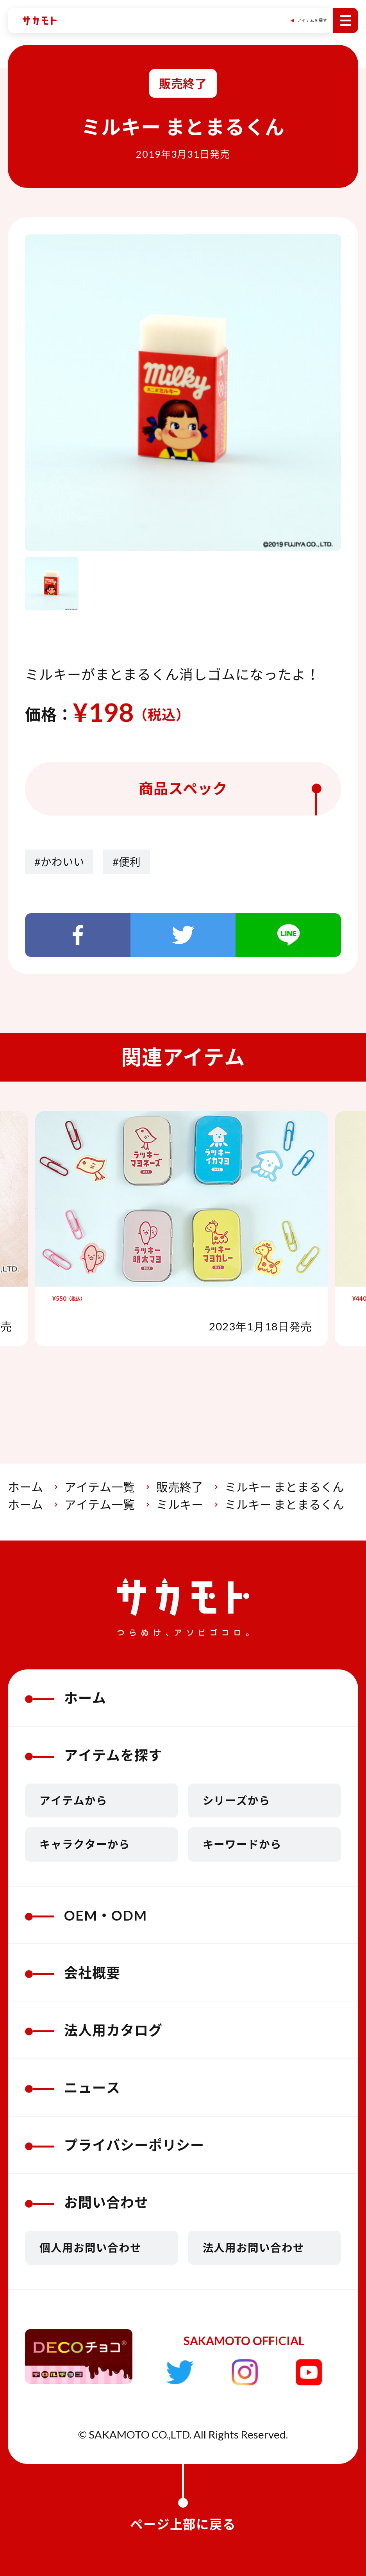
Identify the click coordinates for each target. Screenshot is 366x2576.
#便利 (126, 861)
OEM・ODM (86, 1915)
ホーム (25, 1487)
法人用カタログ (93, 2030)
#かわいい (59, 861)
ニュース (72, 2087)
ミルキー (179, 1504)
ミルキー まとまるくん (284, 1487)
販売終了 (179, 1487)
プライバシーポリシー (115, 2145)
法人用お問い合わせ (254, 2247)
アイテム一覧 (99, 1487)
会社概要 (72, 1972)
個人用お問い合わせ (90, 2247)
